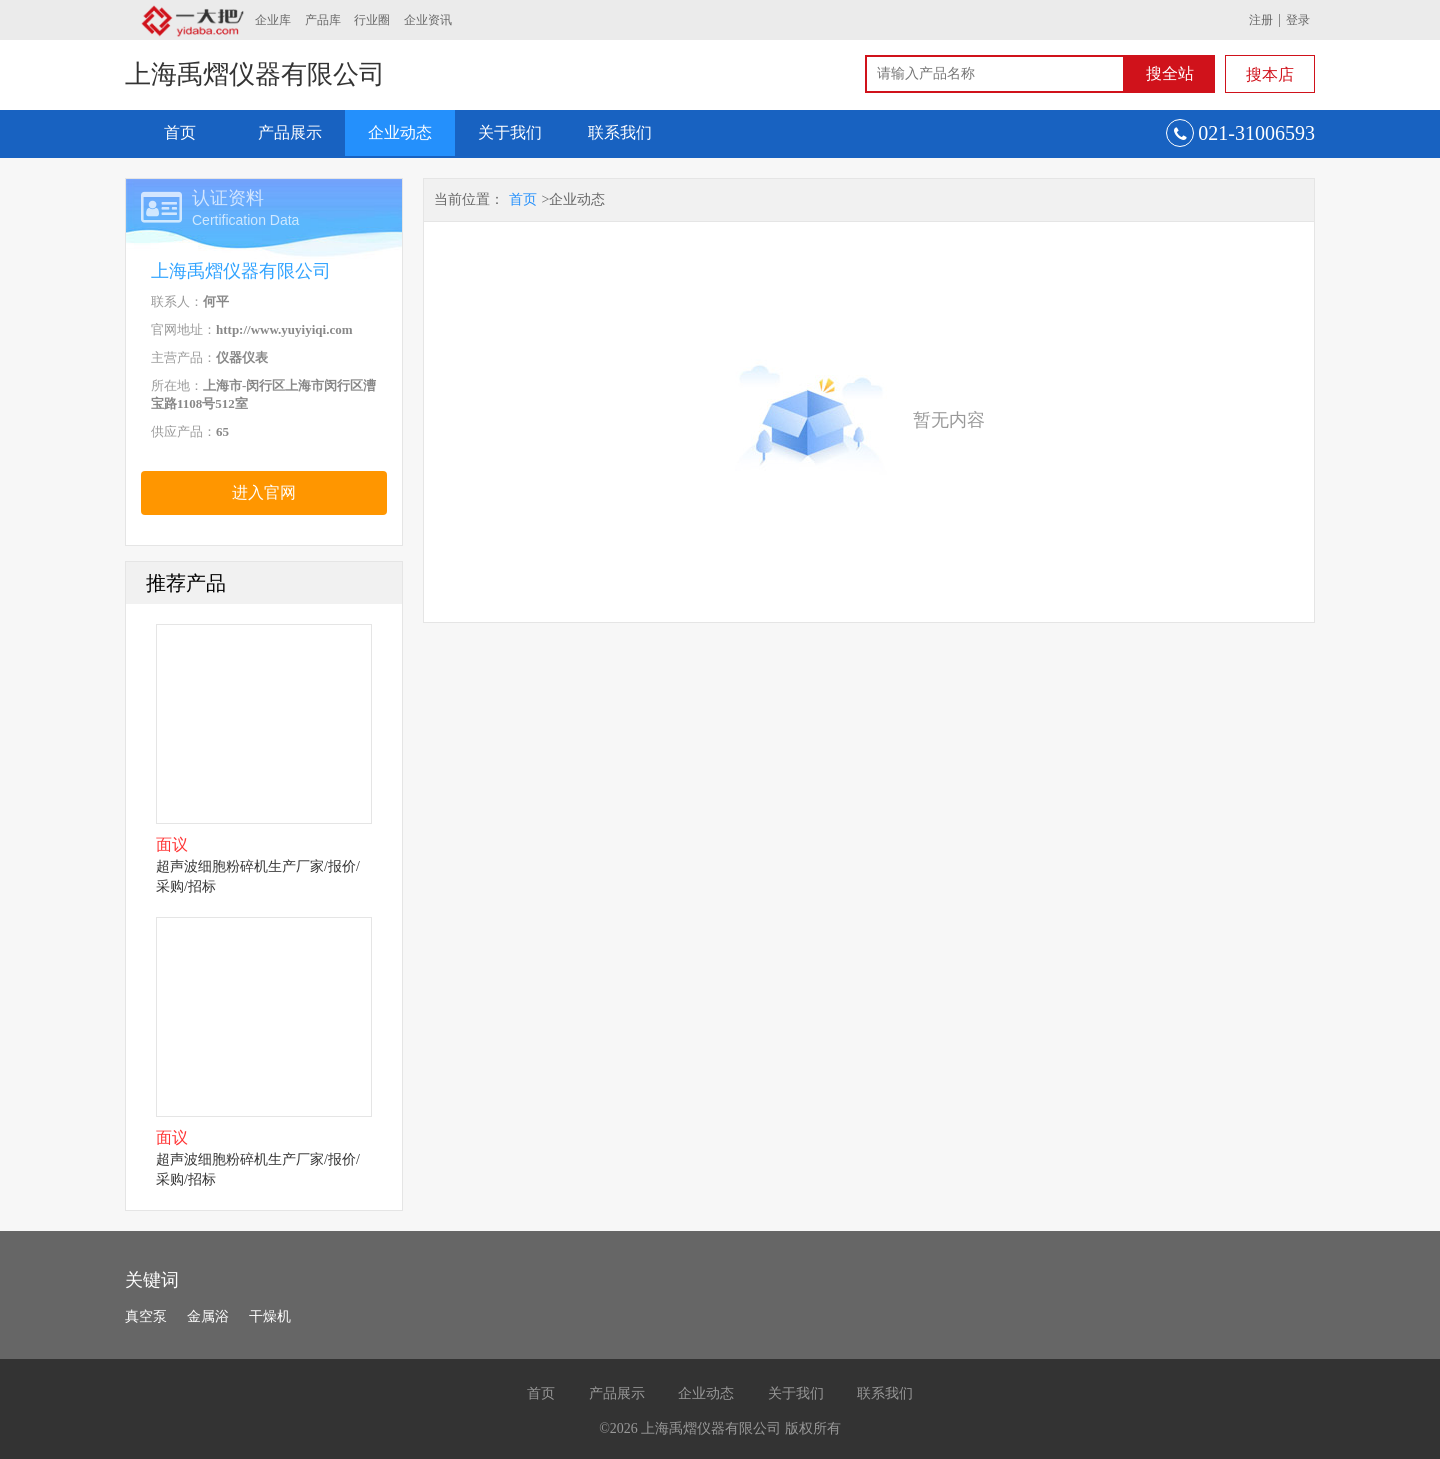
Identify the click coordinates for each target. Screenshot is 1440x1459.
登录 (1298, 20)
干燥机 (270, 1316)
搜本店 (1270, 74)
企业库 (273, 20)
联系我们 (620, 132)
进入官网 (264, 492)
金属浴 (208, 1316)
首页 (180, 132)
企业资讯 (428, 20)
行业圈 (372, 20)
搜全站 (1170, 73)
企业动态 (400, 132)
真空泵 (146, 1316)
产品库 (323, 20)
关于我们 (510, 132)
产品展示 (290, 132)
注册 (1261, 20)
